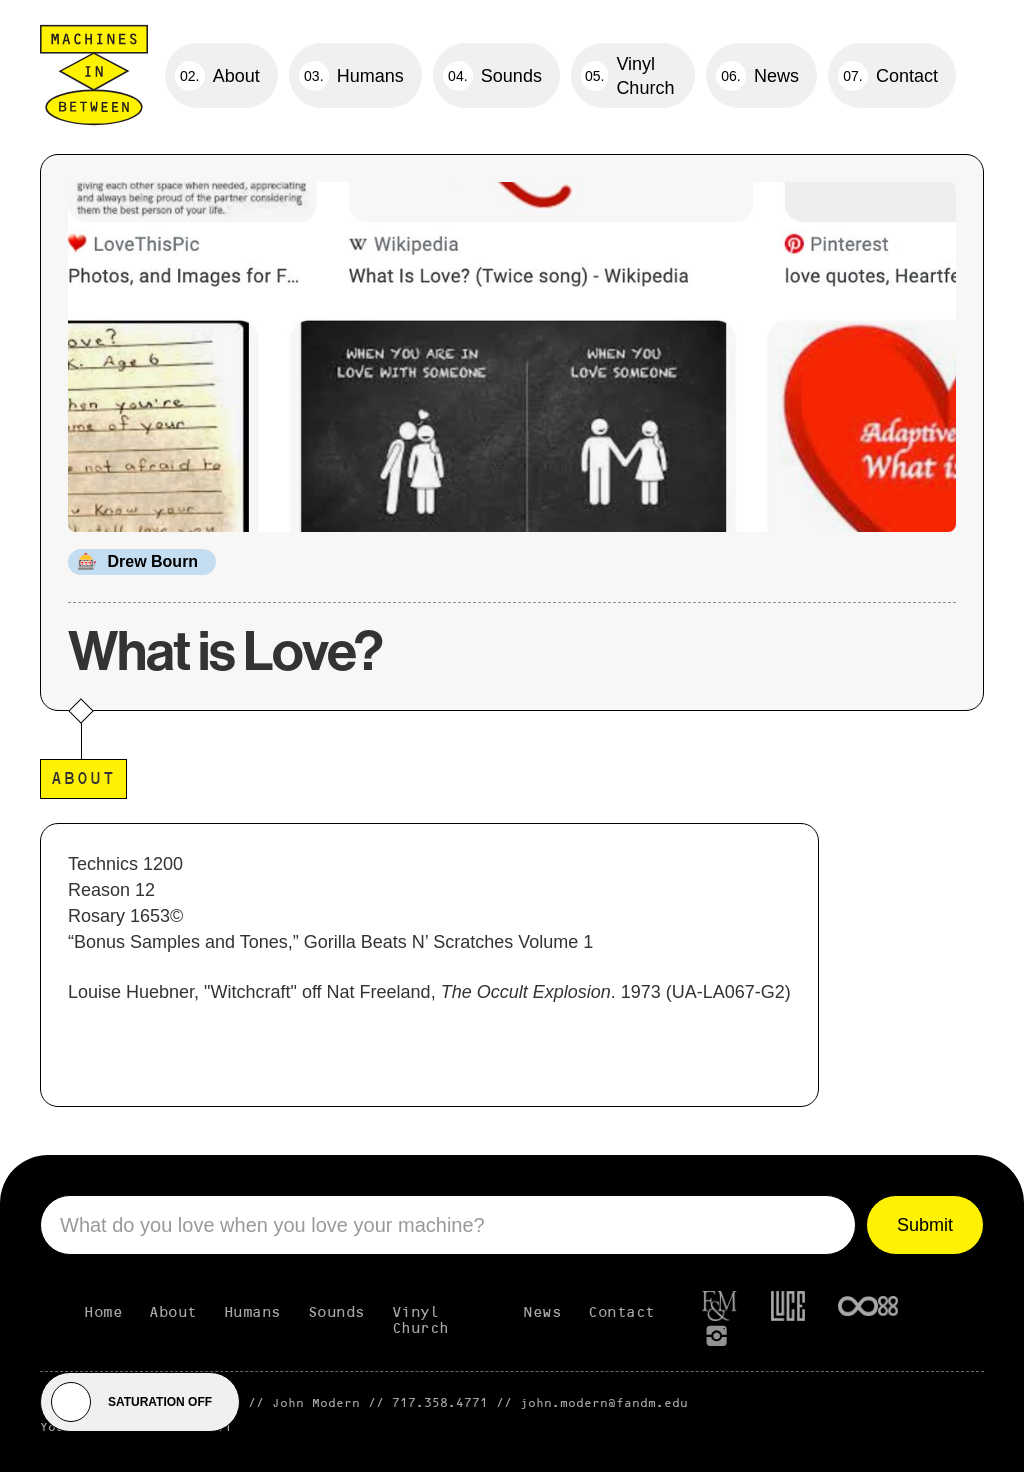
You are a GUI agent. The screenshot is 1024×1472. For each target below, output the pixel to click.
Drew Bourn (152, 561)
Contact (621, 1313)
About (173, 1313)
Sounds (336, 1313)
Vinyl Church (420, 1321)
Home (103, 1313)
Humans (252, 1313)
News (542, 1313)
